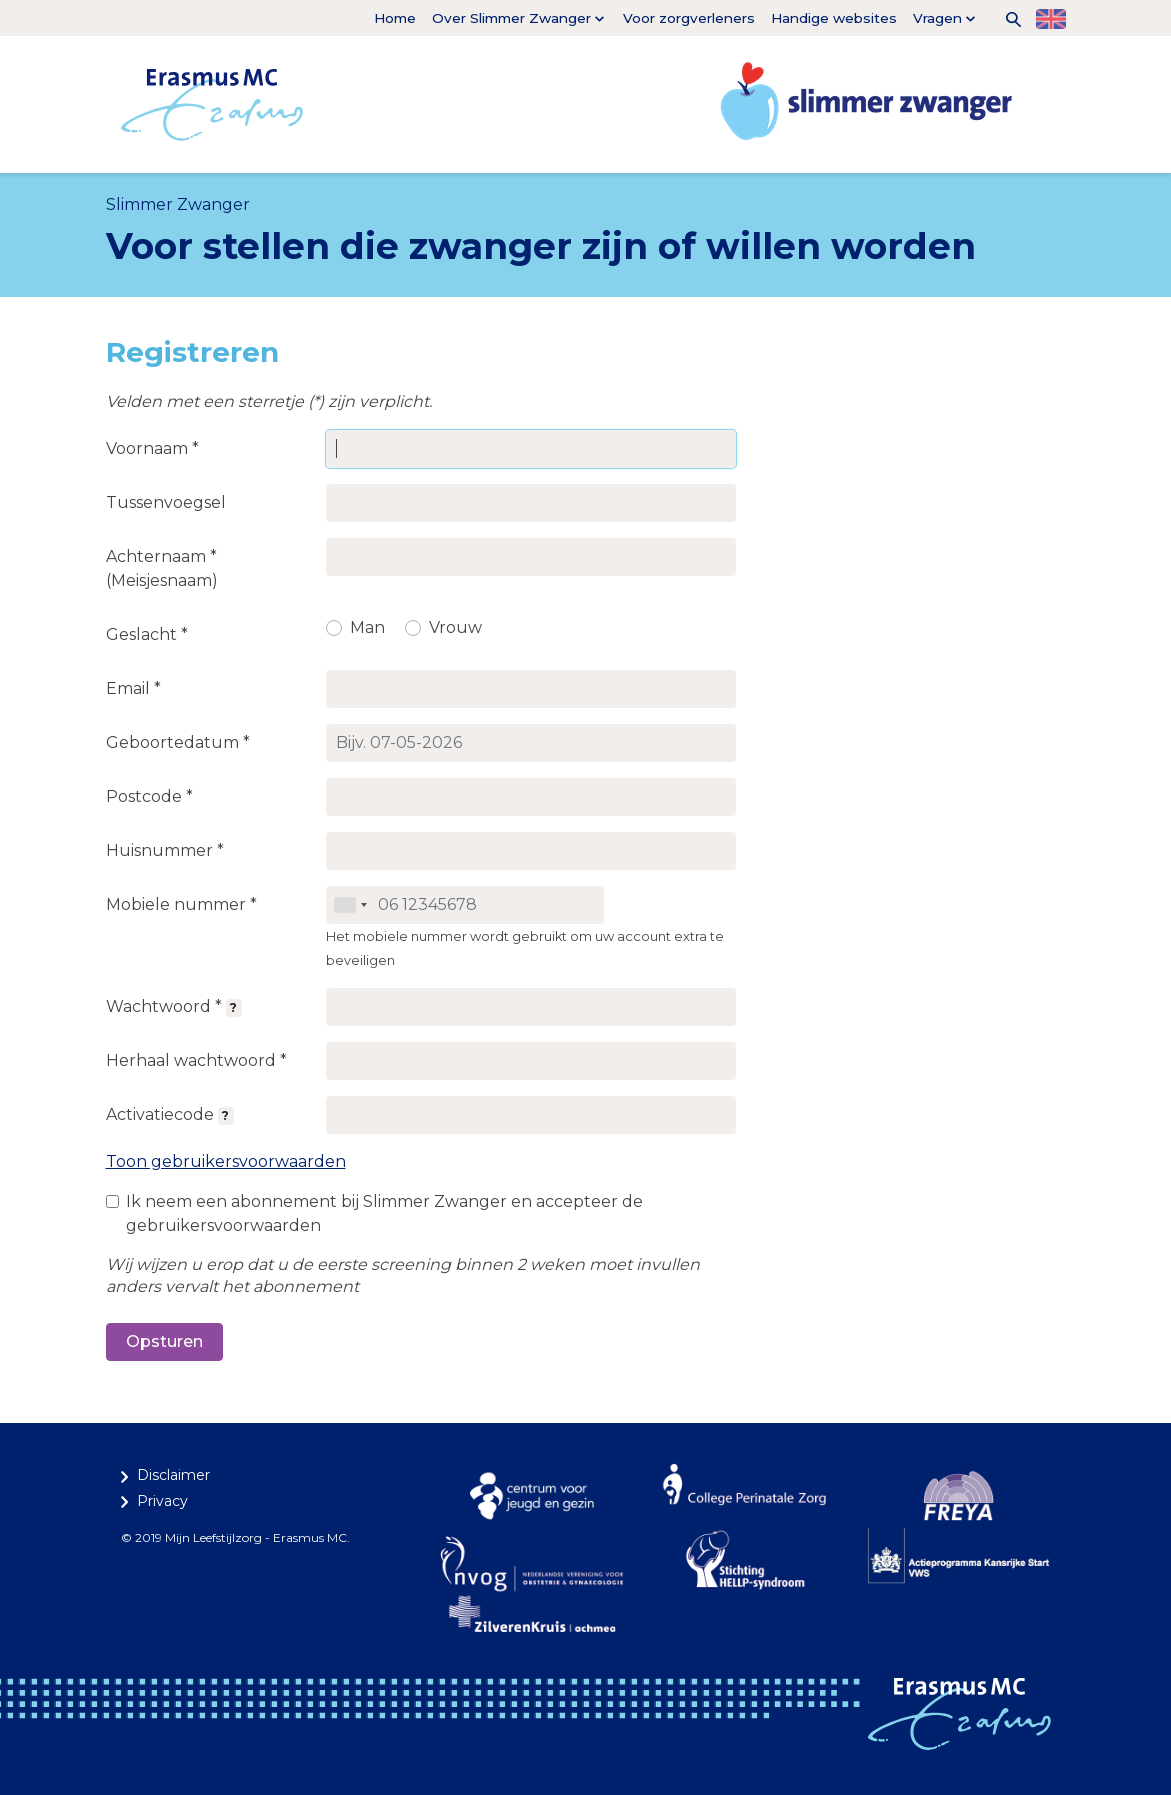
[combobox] (350, 905)
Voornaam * (152, 448)
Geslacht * (147, 634)
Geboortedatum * (178, 742)
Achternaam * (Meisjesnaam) (162, 568)
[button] (1006, 18)
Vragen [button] (937, 18)
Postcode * (149, 796)
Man (367, 627)
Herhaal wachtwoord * (196, 1060)
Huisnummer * (165, 850)
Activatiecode (170, 1115)
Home (395, 18)
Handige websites (834, 18)
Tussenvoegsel (166, 502)
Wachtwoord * (174, 1007)
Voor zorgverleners (689, 18)
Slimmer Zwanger (178, 204)
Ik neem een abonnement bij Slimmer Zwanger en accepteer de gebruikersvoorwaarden (384, 1213)
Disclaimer (173, 1475)
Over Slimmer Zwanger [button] (511, 18)
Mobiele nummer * (181, 904)
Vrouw (455, 627)
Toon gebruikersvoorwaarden (226, 1161)
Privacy (162, 1501)
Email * (133, 688)
